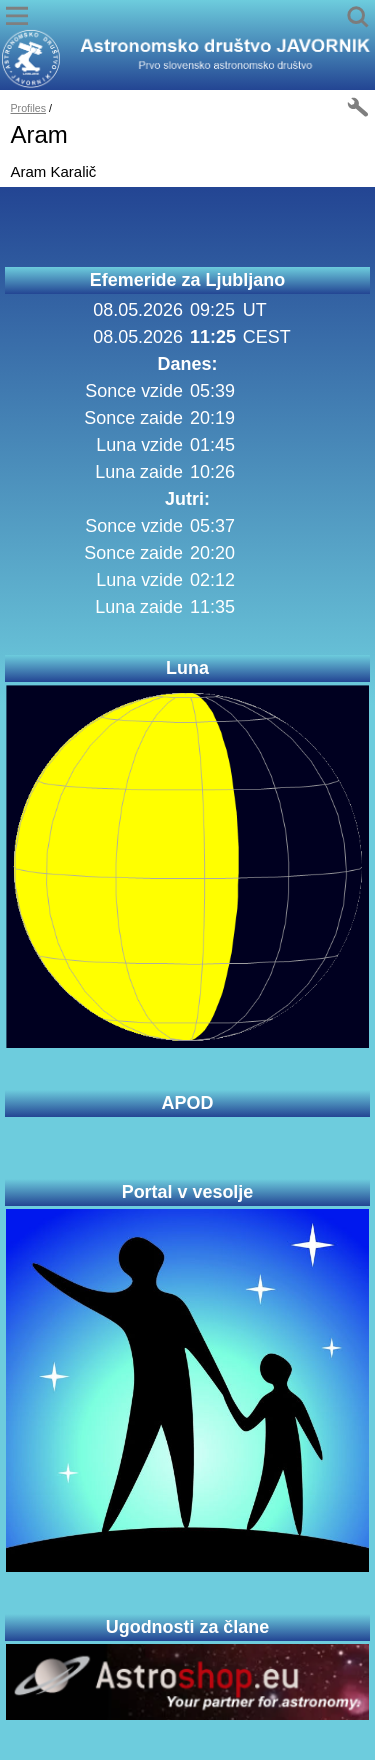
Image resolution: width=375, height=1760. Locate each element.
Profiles (29, 108)
